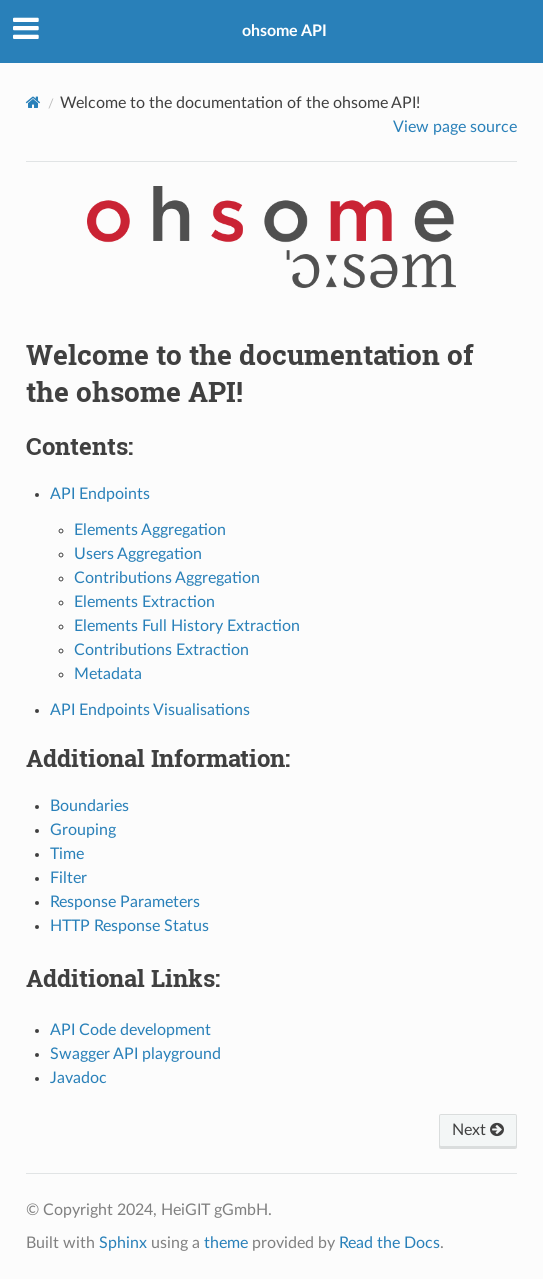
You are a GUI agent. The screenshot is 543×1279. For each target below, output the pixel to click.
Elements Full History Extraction (187, 626)
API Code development (130, 1030)
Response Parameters (125, 902)
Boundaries (89, 806)
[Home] (33, 102)
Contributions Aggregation (167, 578)
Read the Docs (389, 1243)
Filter (68, 878)
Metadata (108, 674)
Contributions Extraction (161, 650)
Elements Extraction (144, 602)
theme (226, 1243)
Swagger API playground (135, 1054)
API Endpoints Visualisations (150, 710)
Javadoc (78, 1078)
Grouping (83, 830)
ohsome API (284, 31)
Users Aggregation (138, 554)
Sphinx (123, 1243)
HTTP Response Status (129, 926)
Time (67, 854)
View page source (455, 127)
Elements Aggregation (150, 530)
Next (478, 1130)
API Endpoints (100, 494)
